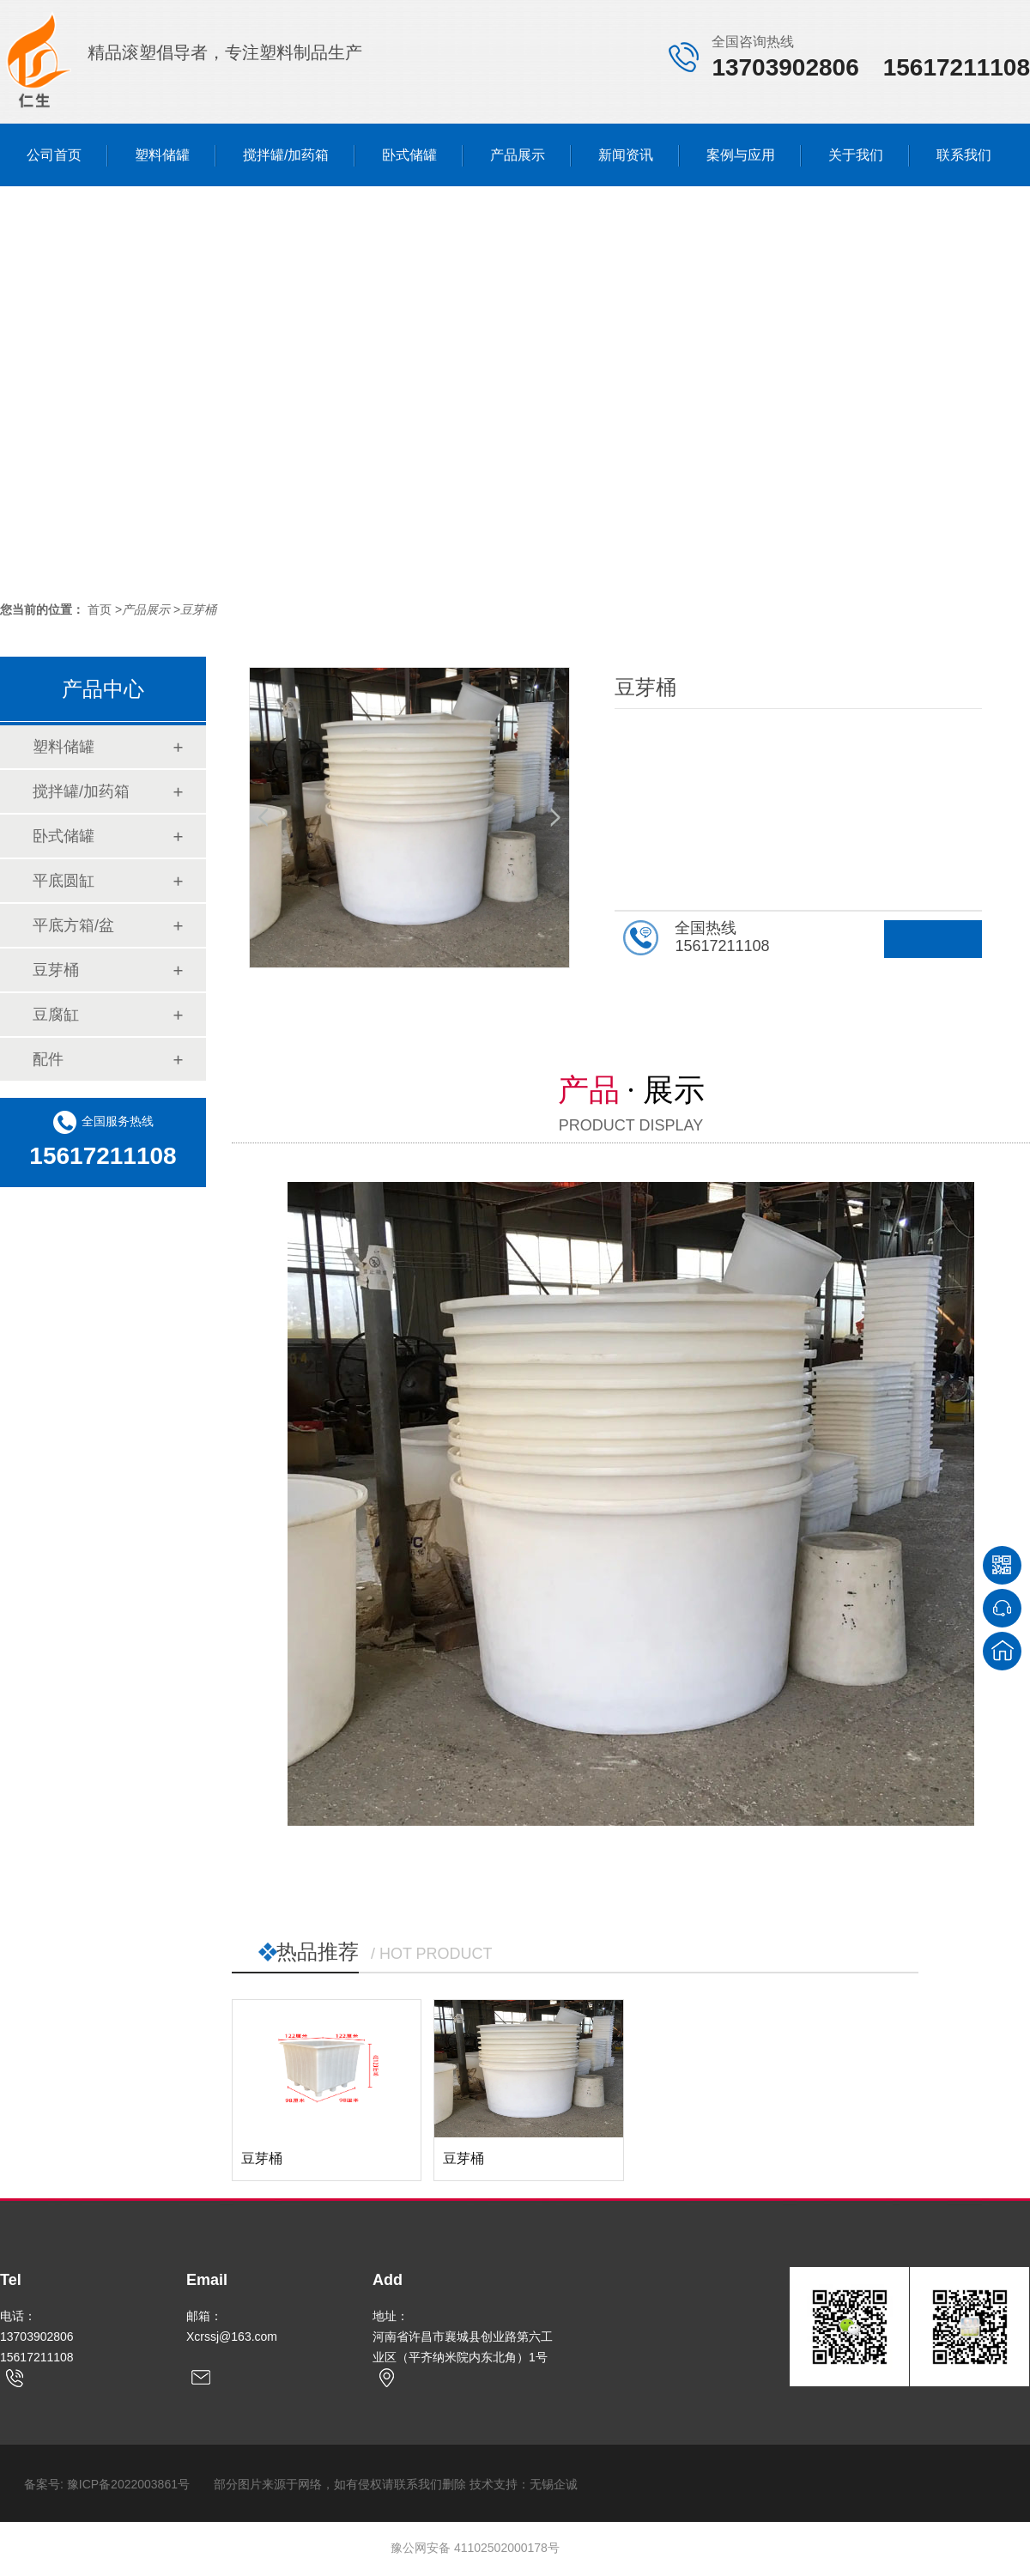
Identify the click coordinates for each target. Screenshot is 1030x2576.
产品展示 (517, 155)
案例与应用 (740, 155)
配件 (48, 1059)
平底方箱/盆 (73, 925)
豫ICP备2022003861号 (128, 2484)
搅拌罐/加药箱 (286, 155)
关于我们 (855, 155)
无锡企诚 (554, 2484)
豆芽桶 (198, 609)
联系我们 (963, 155)
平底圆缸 (63, 880)
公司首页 (54, 155)
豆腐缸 (56, 1014)
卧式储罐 (409, 155)
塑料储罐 (162, 155)
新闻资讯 (625, 155)
